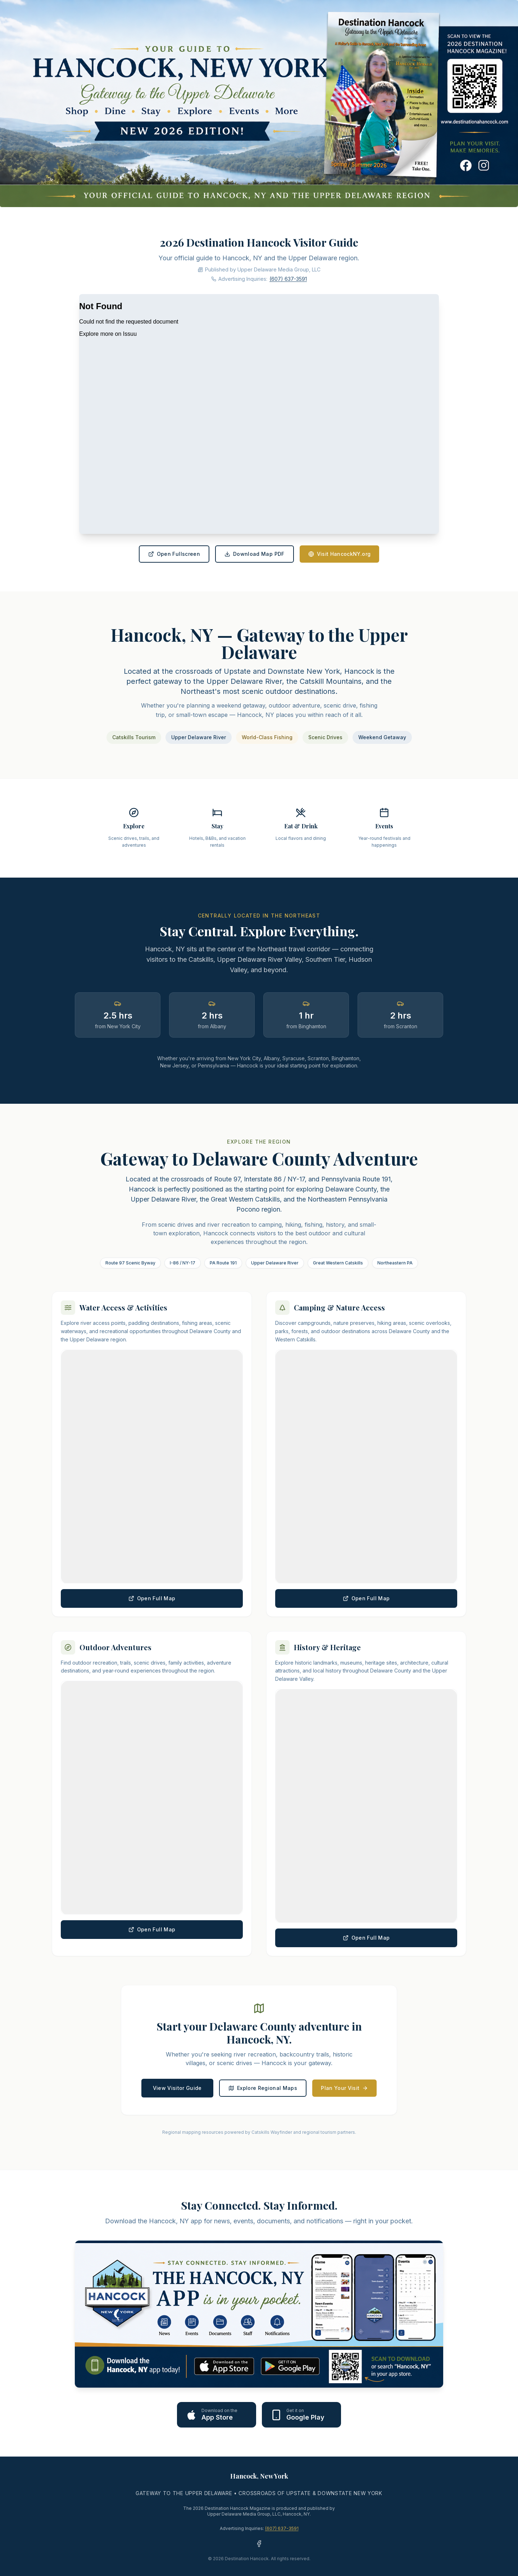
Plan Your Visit (344, 2088)
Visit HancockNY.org (339, 554)
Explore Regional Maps (262, 2088)
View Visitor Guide (177, 2088)
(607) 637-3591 (288, 279)
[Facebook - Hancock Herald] (259, 2543)
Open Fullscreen (174, 554)
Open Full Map (152, 1598)
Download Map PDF (254, 554)
